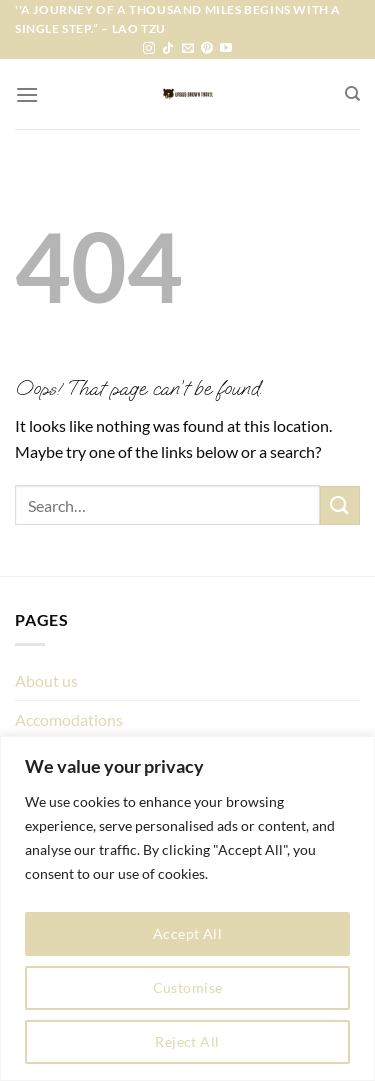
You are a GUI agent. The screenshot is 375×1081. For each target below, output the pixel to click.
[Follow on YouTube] (226, 49)
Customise (188, 987)
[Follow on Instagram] (149, 49)
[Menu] (27, 94)
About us (46, 680)
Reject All (187, 1041)
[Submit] (340, 505)
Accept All (187, 933)
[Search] (352, 94)
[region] (187, 908)
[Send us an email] (188, 49)
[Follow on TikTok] (168, 49)
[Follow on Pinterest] (207, 49)
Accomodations (69, 719)
